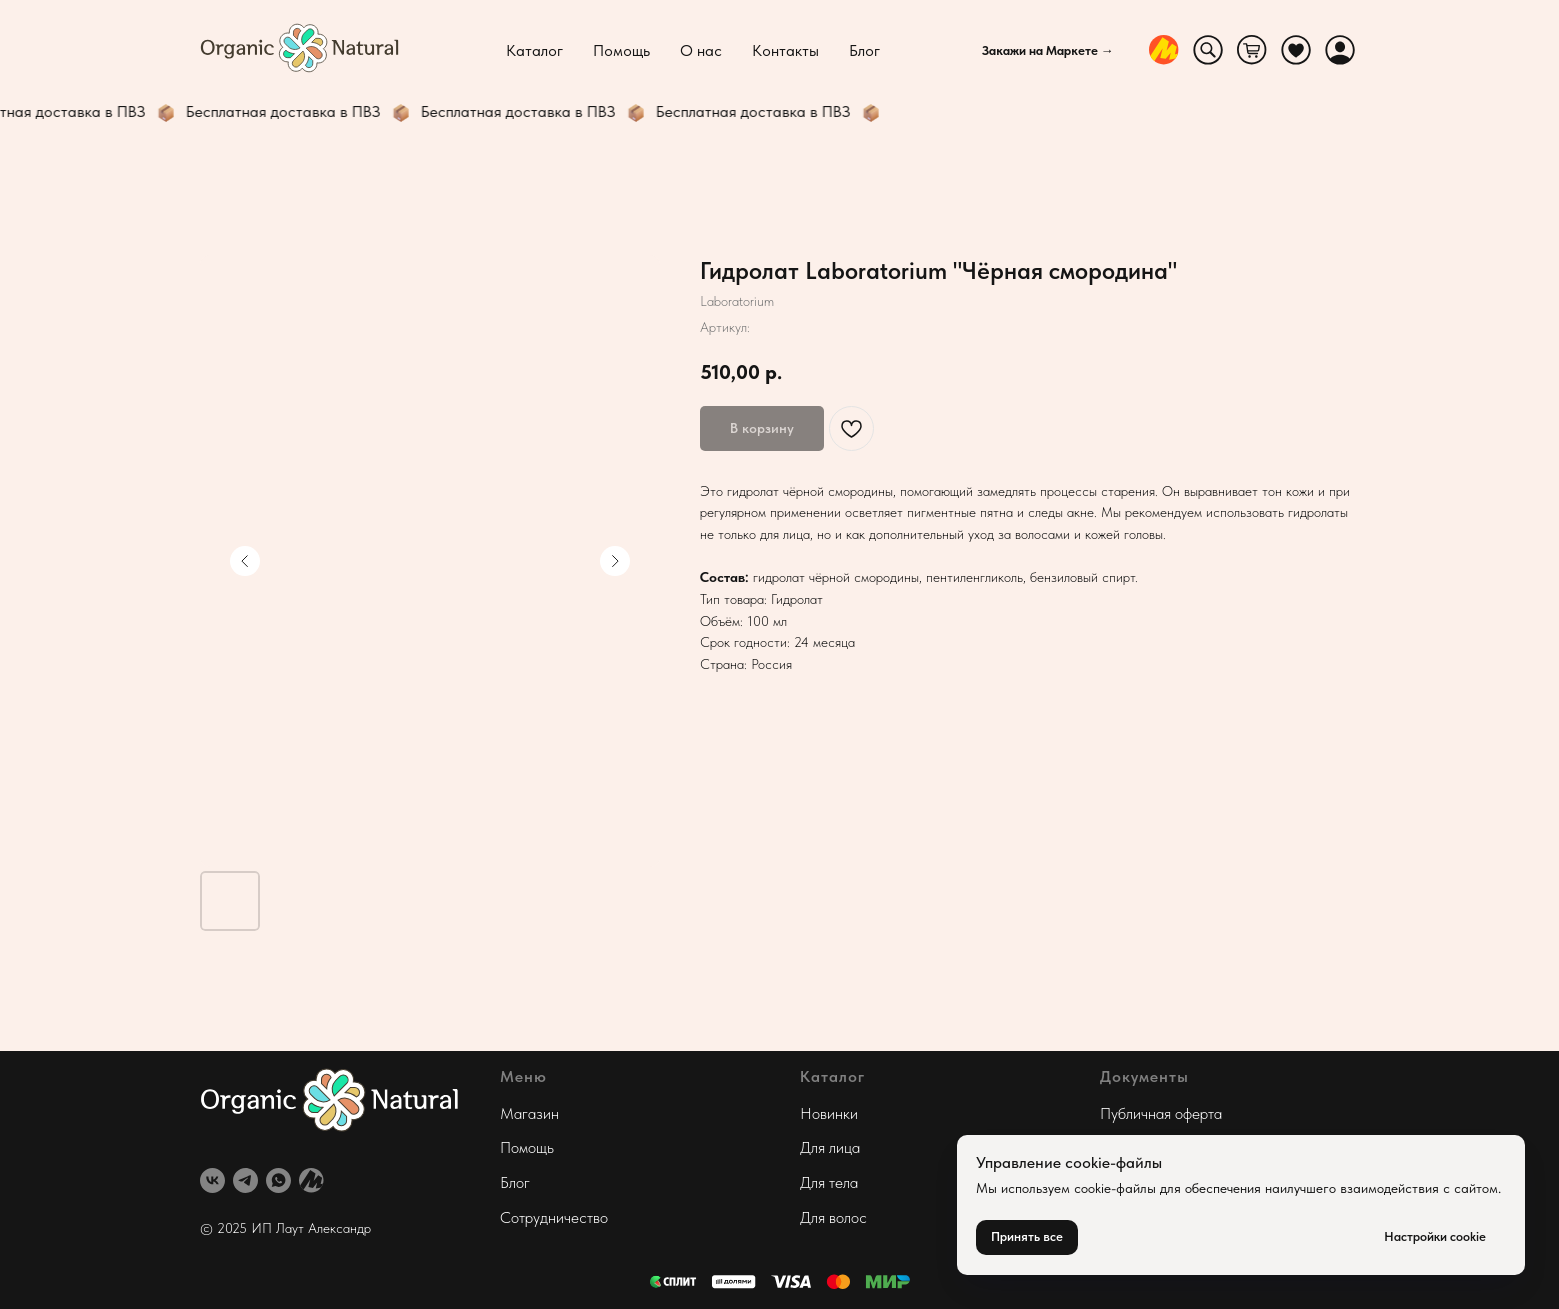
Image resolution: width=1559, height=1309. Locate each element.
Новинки (829, 1113)
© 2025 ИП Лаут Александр (285, 1228)
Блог (864, 50)
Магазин (529, 1113)
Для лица (830, 1147)
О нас (701, 50)
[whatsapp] (278, 1180)
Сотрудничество (554, 1217)
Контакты (785, 50)
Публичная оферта (1161, 1113)
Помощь (621, 50)
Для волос (833, 1217)
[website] (1164, 50)
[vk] (212, 1180)
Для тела (829, 1182)
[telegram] (245, 1180)
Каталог (534, 50)
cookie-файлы (1115, 1188)
